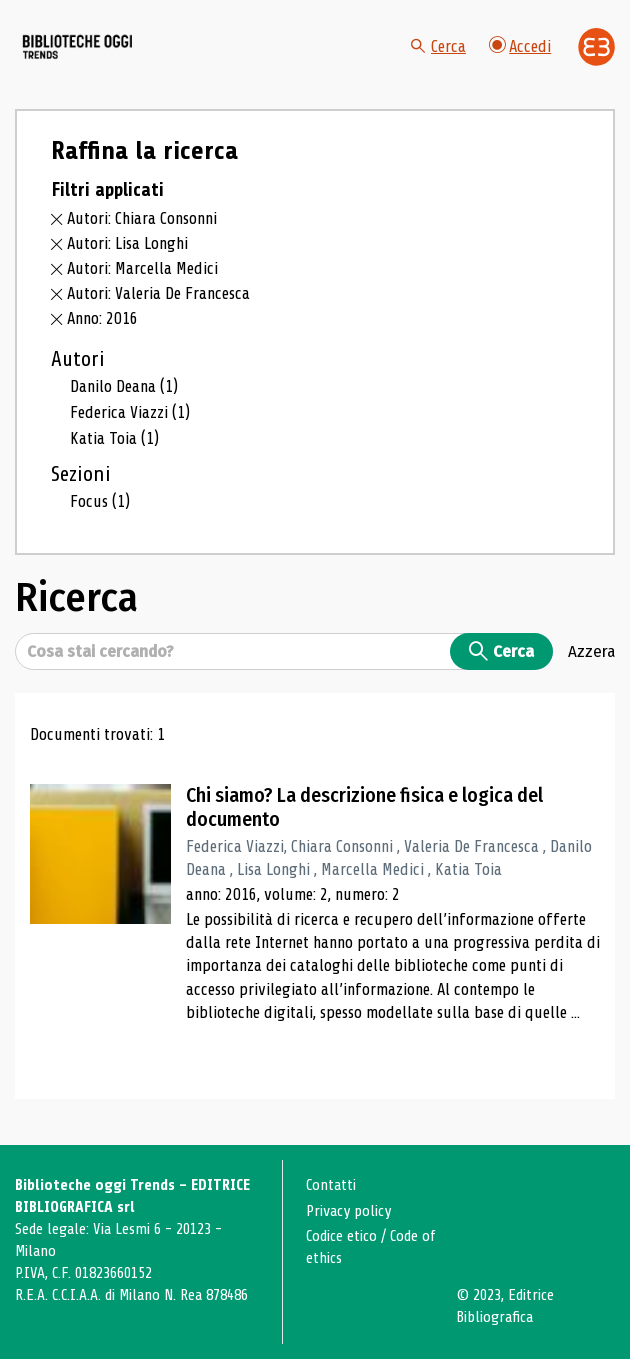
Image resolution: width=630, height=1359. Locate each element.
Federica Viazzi (130, 412)
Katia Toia (114, 438)
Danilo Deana (124, 386)
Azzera (591, 651)
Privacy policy (348, 1211)
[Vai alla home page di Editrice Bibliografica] (597, 47)
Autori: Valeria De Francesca (158, 293)
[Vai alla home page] (78, 46)
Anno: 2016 (102, 318)
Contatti (331, 1185)
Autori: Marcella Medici (142, 268)
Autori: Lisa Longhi (127, 243)
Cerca (438, 46)
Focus (100, 501)
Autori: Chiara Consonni (142, 218)
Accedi (520, 46)
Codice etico (341, 1236)
